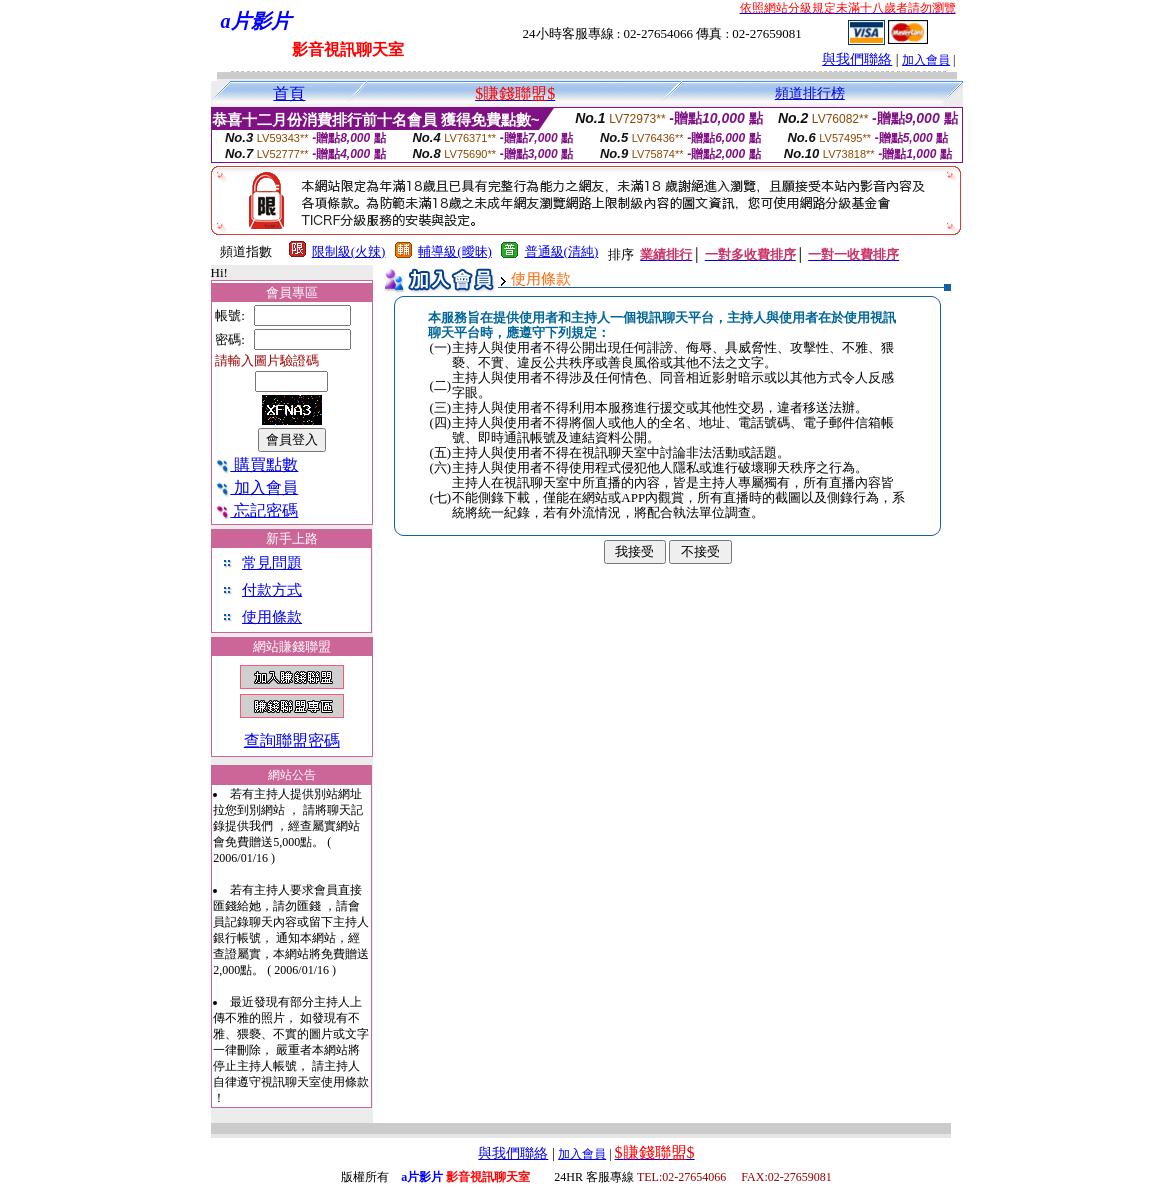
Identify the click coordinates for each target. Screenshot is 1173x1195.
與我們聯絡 (857, 59)
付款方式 (272, 590)
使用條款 (272, 617)
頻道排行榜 (810, 93)
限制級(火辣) (349, 251)
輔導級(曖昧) (455, 251)
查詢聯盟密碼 (292, 740)
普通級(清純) (562, 251)
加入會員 (926, 60)
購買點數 (256, 464)
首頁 (289, 93)
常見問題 (272, 563)
